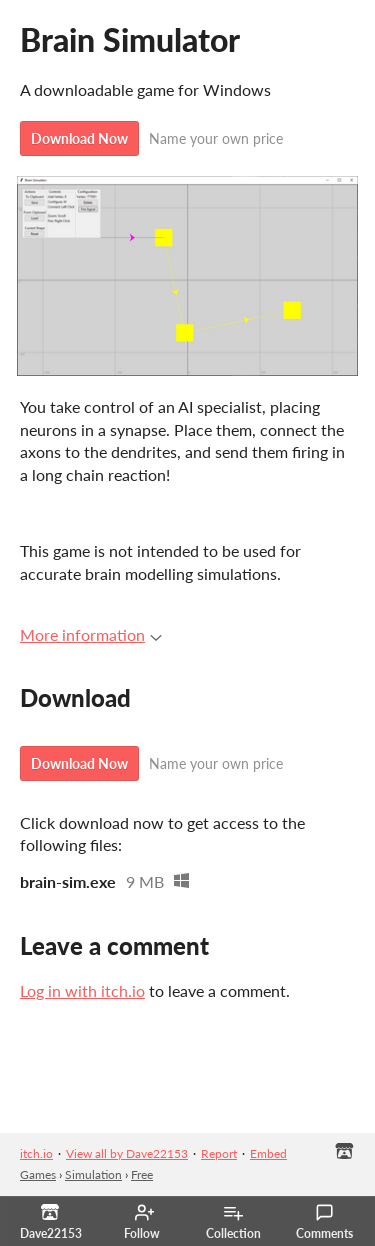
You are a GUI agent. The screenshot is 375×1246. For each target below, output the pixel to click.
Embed (268, 1153)
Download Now (79, 138)
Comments (324, 1222)
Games (38, 1174)
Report (219, 1153)
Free (142, 1174)
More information (91, 634)
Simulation (93, 1174)
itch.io (36, 1153)
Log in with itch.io (82, 990)
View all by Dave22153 (127, 1153)
